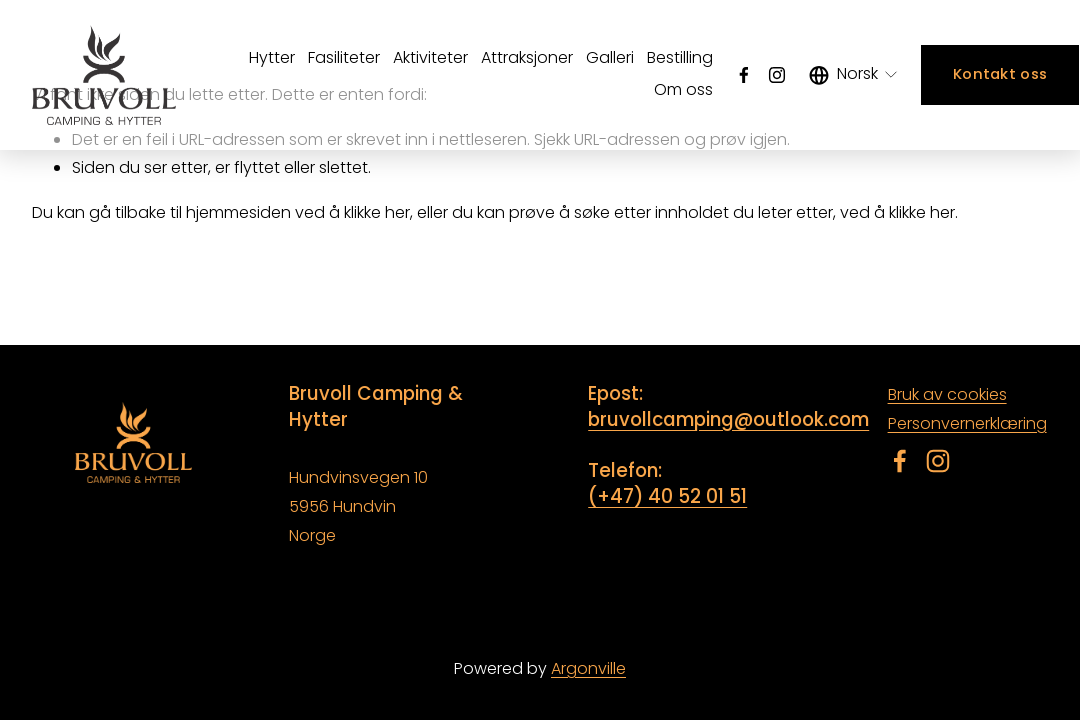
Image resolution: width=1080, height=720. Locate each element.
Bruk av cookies (947, 394)
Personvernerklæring (967, 423)
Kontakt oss (1000, 74)
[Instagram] (777, 75)
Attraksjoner (527, 57)
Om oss (683, 89)
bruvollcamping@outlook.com (728, 420)
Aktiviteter (430, 57)
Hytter (272, 57)
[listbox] (854, 75)
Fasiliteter (344, 57)
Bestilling (680, 57)
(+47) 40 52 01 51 (667, 497)
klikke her (377, 212)
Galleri (610, 57)
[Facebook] (744, 75)
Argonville (588, 668)
